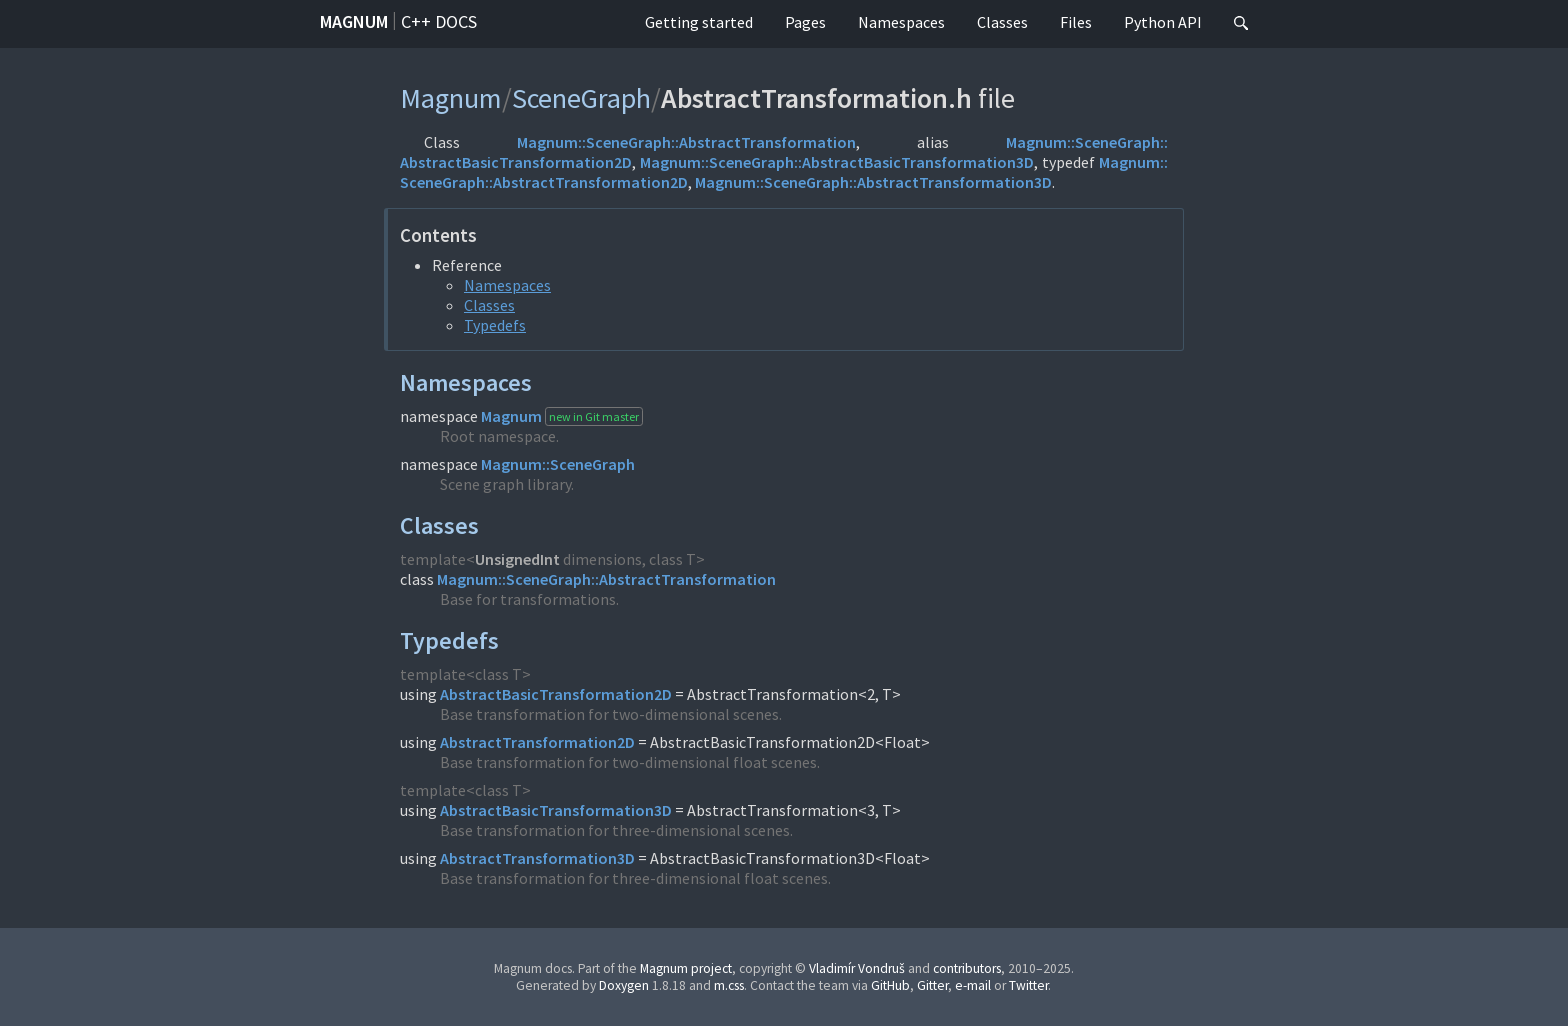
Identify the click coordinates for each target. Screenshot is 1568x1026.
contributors (967, 968)
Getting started (699, 22)
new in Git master (594, 416)
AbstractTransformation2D (537, 742)
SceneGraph (581, 98)
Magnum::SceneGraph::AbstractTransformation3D (873, 182)
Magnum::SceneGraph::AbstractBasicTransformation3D (837, 162)
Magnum (354, 21)
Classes (1002, 22)
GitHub (890, 985)
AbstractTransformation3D (537, 858)
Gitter (932, 985)
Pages (805, 22)
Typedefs (495, 325)
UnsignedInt (517, 559)
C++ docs (439, 21)
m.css (729, 985)
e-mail (973, 985)
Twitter (1028, 985)
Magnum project (686, 968)
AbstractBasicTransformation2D (556, 694)
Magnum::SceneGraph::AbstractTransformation (686, 142)
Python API (1163, 22)
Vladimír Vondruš (857, 968)
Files (1076, 22)
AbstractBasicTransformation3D (556, 810)
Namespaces (901, 22)
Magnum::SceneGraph (558, 464)
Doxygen (624, 985)
